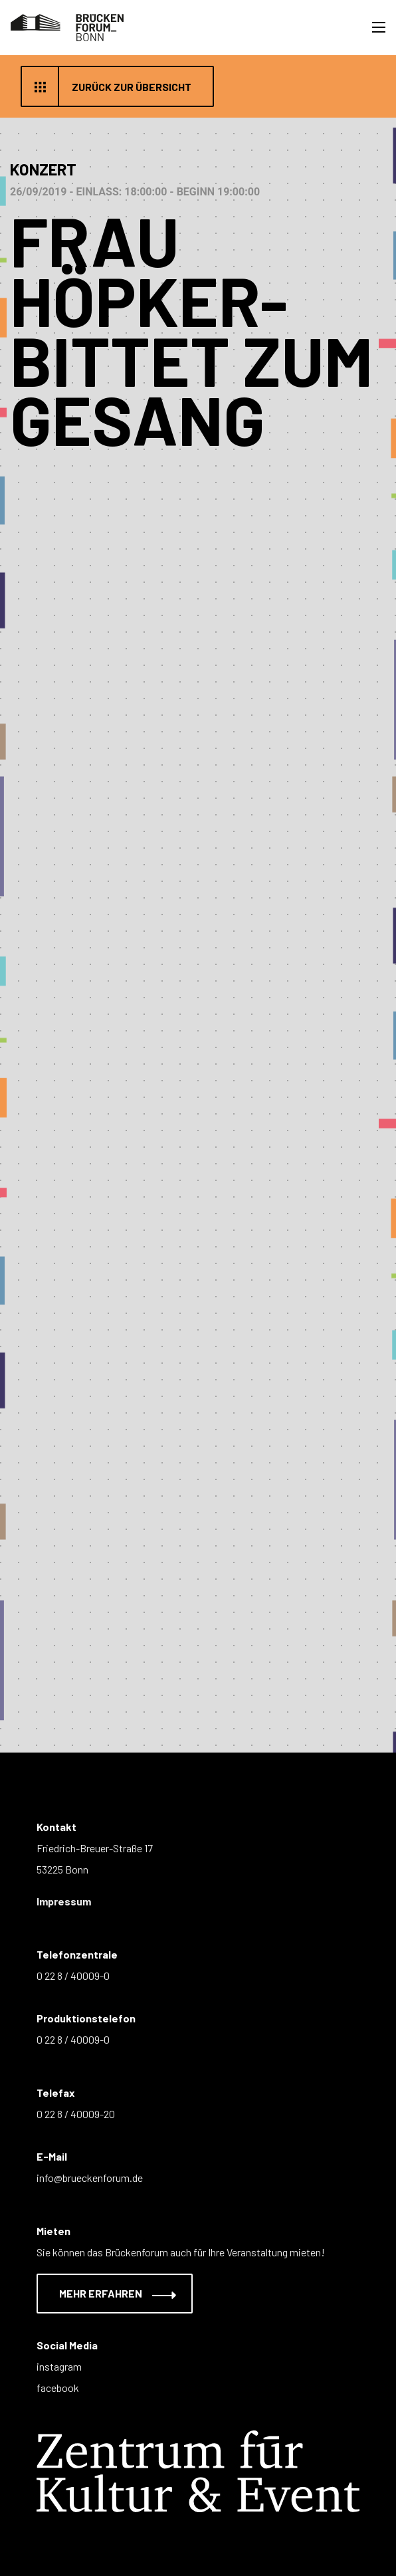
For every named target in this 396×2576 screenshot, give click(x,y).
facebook (58, 2387)
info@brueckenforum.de (90, 2177)
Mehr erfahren (109, 2293)
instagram (59, 2366)
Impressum (64, 1901)
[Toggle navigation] (378, 27)
